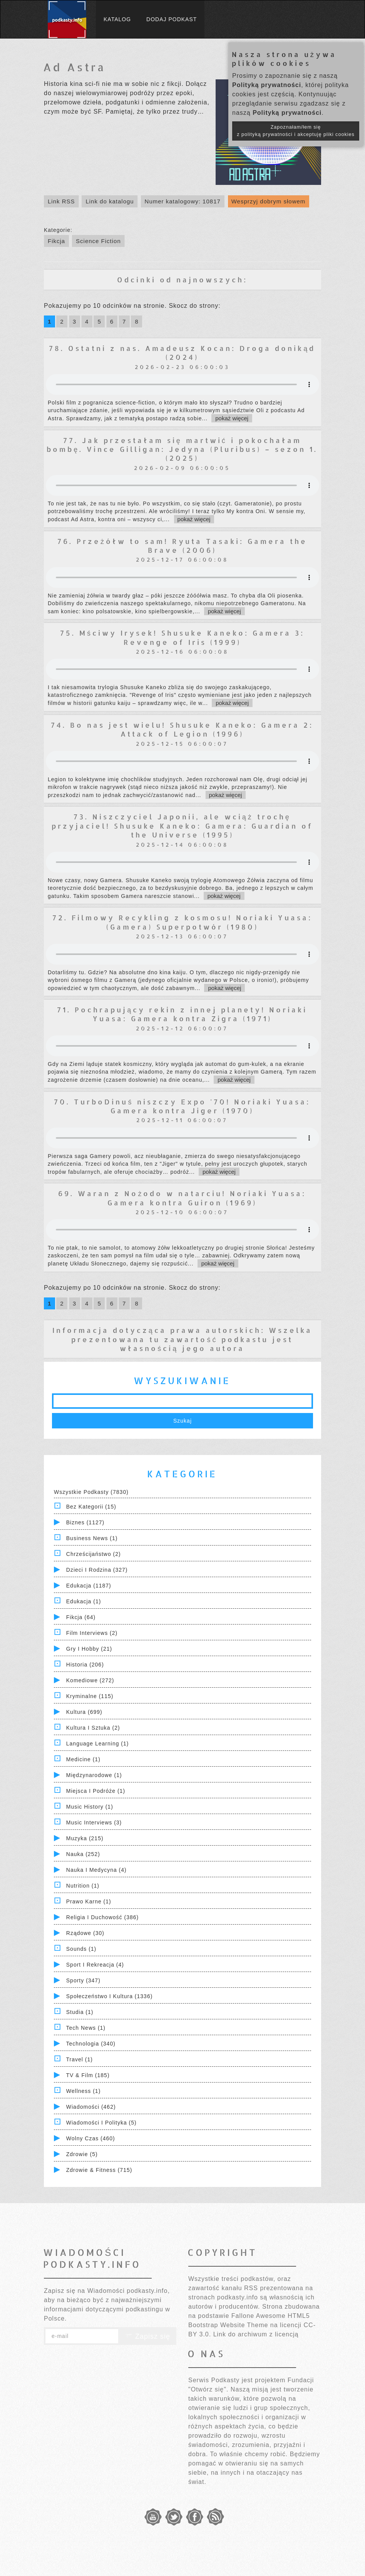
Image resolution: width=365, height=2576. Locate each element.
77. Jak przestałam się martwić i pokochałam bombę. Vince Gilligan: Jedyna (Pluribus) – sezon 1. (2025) (182, 449)
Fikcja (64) (80, 1617)
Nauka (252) (83, 1854)
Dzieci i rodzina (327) (97, 1570)
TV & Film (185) (88, 2075)
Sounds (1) (81, 1949)
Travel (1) (79, 2059)
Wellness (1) (83, 2091)
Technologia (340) (91, 2044)
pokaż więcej (231, 418)
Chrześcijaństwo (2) (93, 1554)
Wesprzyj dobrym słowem (268, 201)
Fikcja (56, 241)
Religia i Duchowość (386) (102, 1917)
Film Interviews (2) (91, 1633)
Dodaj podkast (171, 19)
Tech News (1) (85, 2028)
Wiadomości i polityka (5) (101, 2123)
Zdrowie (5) (82, 2154)
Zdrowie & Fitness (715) (99, 2170)
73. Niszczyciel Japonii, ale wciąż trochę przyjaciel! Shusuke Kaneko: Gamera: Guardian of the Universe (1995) (182, 825)
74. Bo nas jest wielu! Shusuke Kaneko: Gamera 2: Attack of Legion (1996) (182, 729)
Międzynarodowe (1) (94, 1775)
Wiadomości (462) (91, 2107)
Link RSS (61, 201)
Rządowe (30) (85, 1933)
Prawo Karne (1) (88, 1901)
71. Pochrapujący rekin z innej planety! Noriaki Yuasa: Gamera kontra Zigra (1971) (182, 1014)
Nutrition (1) (82, 1886)
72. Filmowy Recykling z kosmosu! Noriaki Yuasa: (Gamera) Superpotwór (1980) (182, 922)
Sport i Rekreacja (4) (95, 1965)
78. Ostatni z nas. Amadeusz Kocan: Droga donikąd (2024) (182, 352)
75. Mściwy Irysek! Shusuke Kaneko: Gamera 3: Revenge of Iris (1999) (182, 637)
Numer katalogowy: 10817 (183, 201)
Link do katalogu (109, 201)
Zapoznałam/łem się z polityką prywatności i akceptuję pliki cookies (296, 130)
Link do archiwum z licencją (256, 2334)
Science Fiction (98, 241)
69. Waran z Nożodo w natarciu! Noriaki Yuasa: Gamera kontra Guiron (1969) (182, 1198)
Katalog (117, 19)
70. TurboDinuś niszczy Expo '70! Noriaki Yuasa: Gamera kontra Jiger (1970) (182, 1106)
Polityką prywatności (266, 85)
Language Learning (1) (97, 1743)
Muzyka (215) (85, 1838)
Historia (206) (85, 1664)
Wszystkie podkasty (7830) (91, 1492)
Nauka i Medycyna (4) (96, 1870)
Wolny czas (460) (90, 2138)
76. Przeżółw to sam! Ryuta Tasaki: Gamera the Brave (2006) (182, 545)
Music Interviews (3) (94, 1822)
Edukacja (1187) (88, 1586)
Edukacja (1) (83, 1601)
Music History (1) (89, 1807)
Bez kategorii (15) (91, 1507)
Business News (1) (92, 1538)
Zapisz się (147, 2336)
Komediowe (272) (90, 1680)
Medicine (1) (83, 1759)
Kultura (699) (84, 1712)
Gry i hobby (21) (89, 1649)
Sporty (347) (83, 1980)
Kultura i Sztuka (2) (93, 1728)
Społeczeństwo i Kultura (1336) (109, 1996)
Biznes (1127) (85, 1522)
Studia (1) (80, 2012)
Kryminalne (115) (90, 1696)
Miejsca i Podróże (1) (95, 1791)
